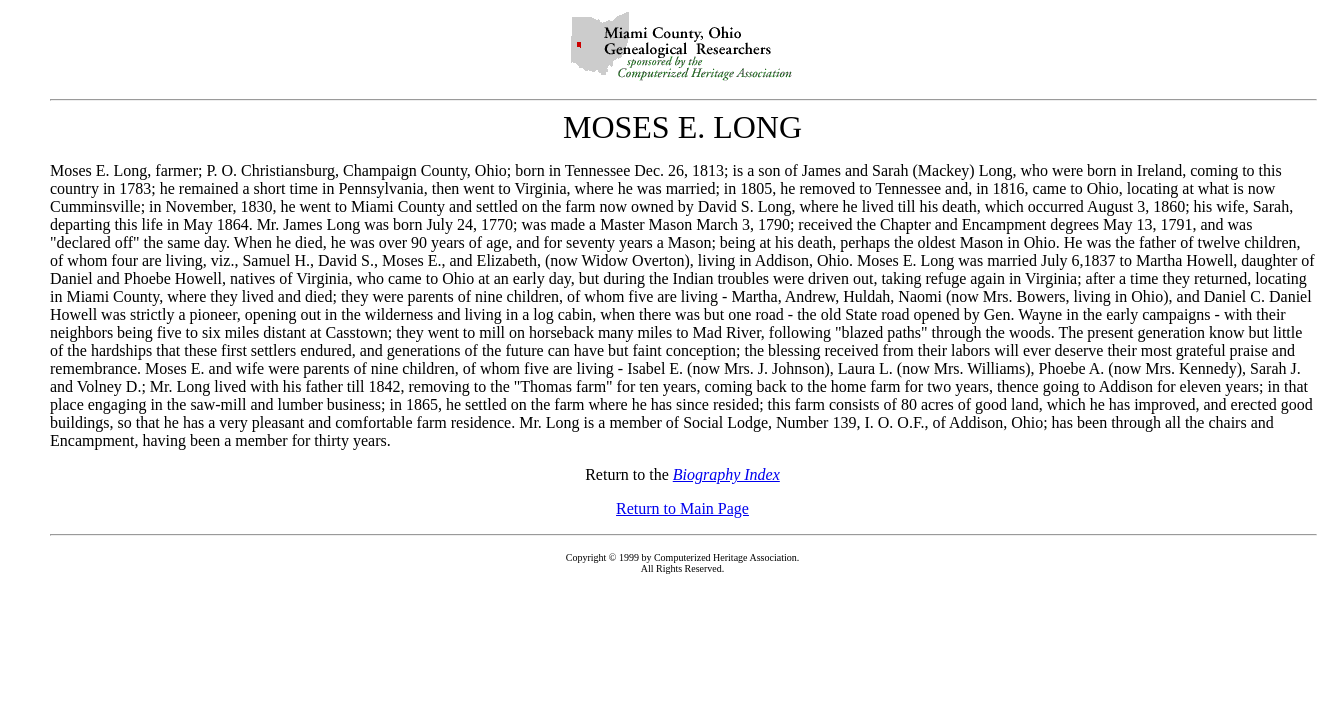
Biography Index (726, 474)
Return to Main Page (682, 508)
